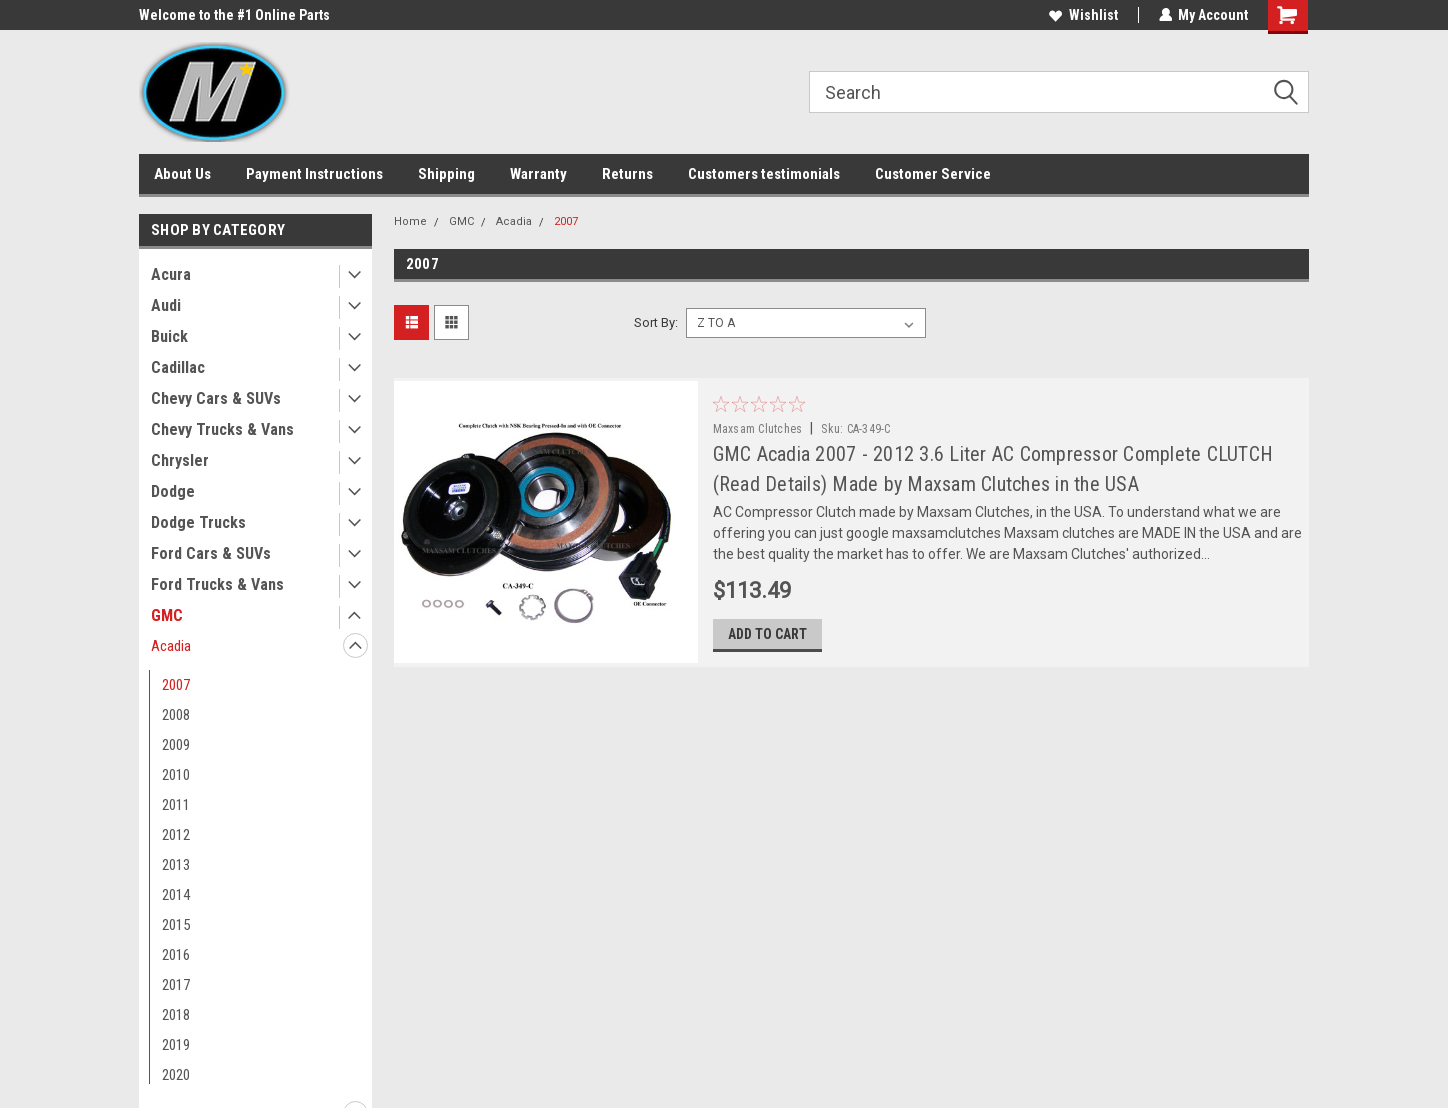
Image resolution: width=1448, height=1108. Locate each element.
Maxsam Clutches (758, 429)
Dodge (173, 491)
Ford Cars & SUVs (211, 553)
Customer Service (933, 174)
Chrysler (180, 460)
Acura (171, 274)
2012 (176, 835)
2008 (176, 715)
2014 (176, 895)
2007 (176, 685)
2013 (176, 865)
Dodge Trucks (198, 522)
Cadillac (178, 367)
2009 (176, 745)
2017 (176, 985)
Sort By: (656, 322)
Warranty (538, 174)
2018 (176, 1015)
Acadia (171, 646)
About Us (182, 174)
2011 (176, 805)
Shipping (446, 174)
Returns (627, 174)
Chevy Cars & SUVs (216, 398)
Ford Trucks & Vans (217, 584)
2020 (176, 1075)
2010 (176, 775)
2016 (176, 955)
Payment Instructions (314, 174)
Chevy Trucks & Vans (222, 429)
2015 (176, 925)
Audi (166, 305)
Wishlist (1082, 15)
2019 (176, 1045)
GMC (167, 615)
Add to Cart (767, 635)
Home (410, 221)
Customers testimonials (764, 174)
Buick (169, 336)
